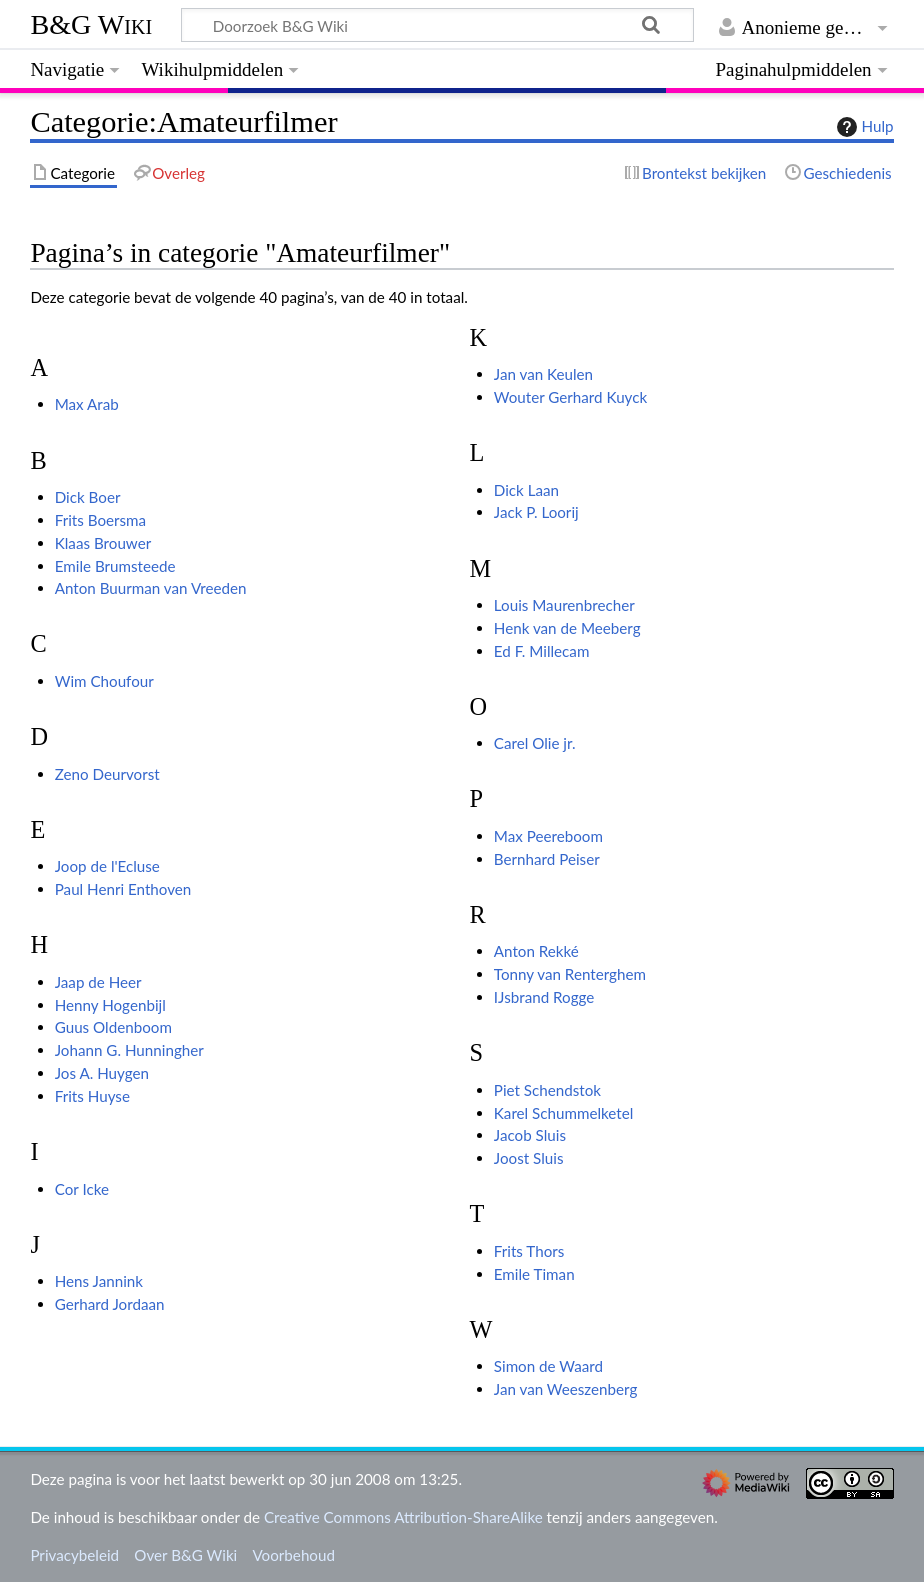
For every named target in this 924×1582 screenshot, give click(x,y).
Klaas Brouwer (103, 543)
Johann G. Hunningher (129, 1050)
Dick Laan (526, 490)
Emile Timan (534, 1274)
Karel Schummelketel (564, 1113)
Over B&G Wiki (185, 1555)
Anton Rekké (536, 951)
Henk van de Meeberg (567, 628)
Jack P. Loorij (536, 512)
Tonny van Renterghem (570, 974)
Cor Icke (82, 1189)
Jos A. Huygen (102, 1073)
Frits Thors (529, 1251)
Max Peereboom (548, 836)
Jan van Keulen (543, 374)
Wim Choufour (104, 681)
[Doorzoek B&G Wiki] (437, 25)
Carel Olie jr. (535, 743)
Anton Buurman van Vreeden (151, 588)
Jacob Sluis (530, 1135)
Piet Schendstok (547, 1090)
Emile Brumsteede (115, 566)
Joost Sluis (529, 1158)
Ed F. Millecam (542, 651)
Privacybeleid (74, 1555)
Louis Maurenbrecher (564, 605)
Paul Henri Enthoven (123, 889)
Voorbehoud (293, 1555)
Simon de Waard (548, 1366)
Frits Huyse (92, 1096)
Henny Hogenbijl (110, 1005)
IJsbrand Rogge (544, 997)
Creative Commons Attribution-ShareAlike (403, 1517)
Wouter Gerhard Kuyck (570, 397)
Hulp (863, 127)
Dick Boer (88, 497)
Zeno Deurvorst (107, 774)
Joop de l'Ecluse (107, 866)
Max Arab (87, 404)
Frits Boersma (100, 520)
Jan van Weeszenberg (566, 1389)
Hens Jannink (99, 1281)
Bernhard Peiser (547, 859)
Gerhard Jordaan (110, 1304)
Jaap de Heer (98, 982)
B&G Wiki (91, 24)
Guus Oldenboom (113, 1027)
